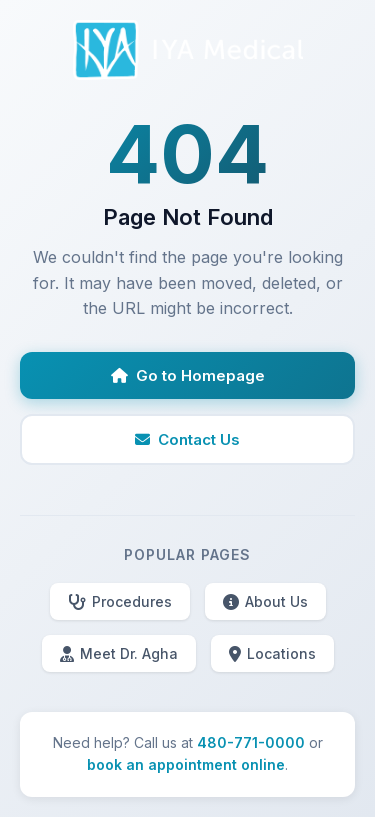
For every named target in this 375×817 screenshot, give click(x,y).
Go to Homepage (188, 375)
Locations (272, 653)
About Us (265, 601)
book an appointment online (186, 764)
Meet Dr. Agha (119, 653)
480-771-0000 (251, 742)
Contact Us (187, 439)
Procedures (120, 601)
